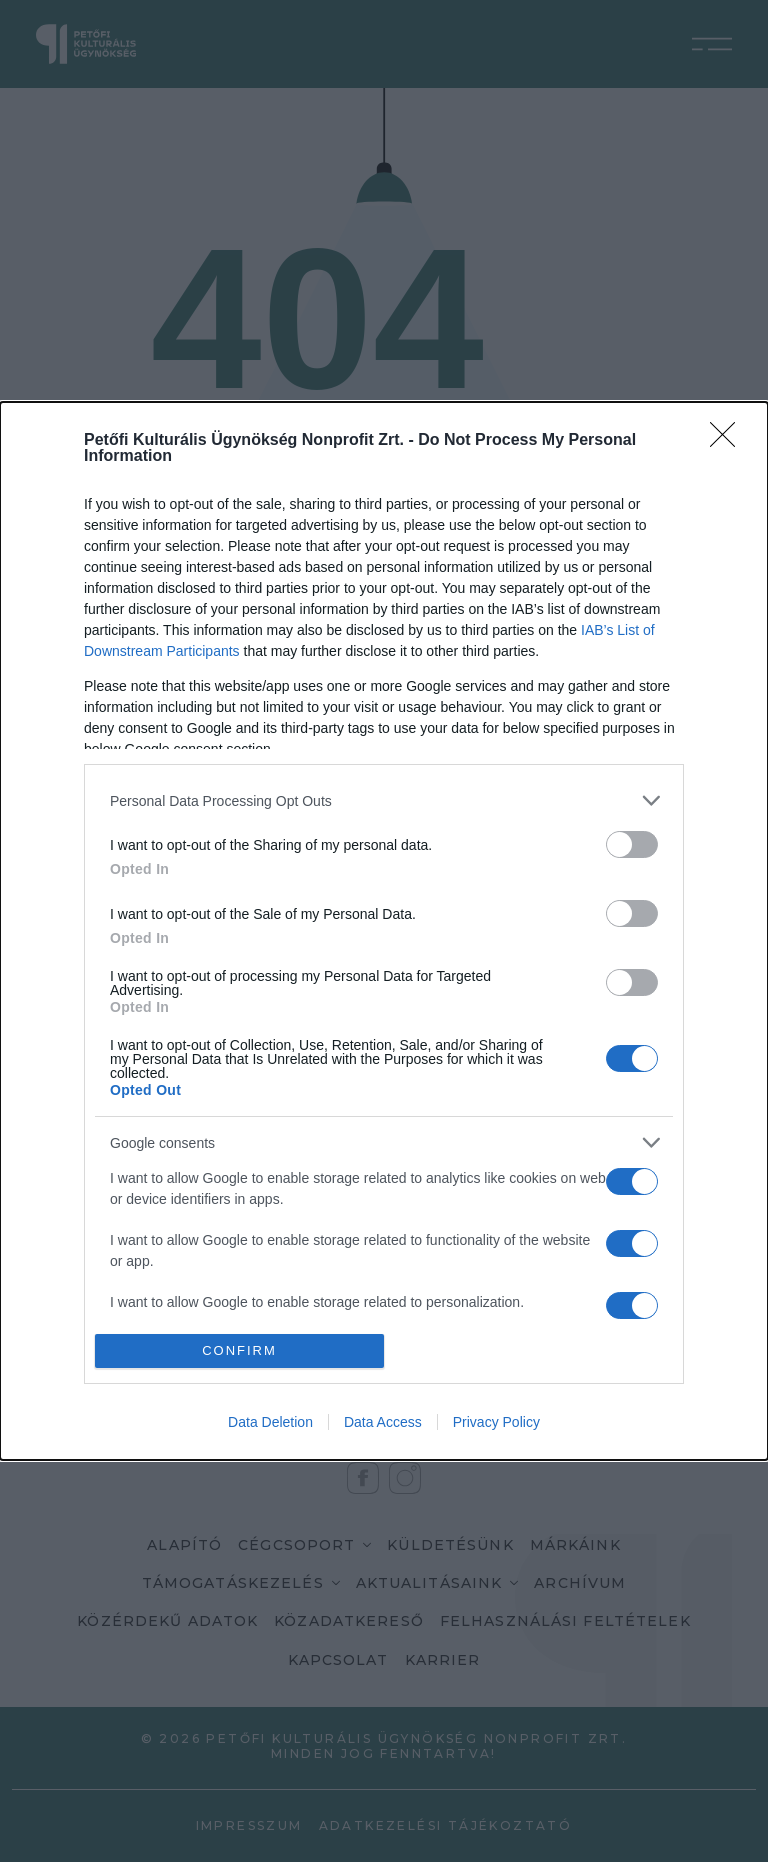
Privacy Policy (496, 1422)
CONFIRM (239, 1350)
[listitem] (384, 800)
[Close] (729, 441)
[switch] (632, 844)
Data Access (383, 1422)
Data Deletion (270, 1422)
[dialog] (384, 931)
